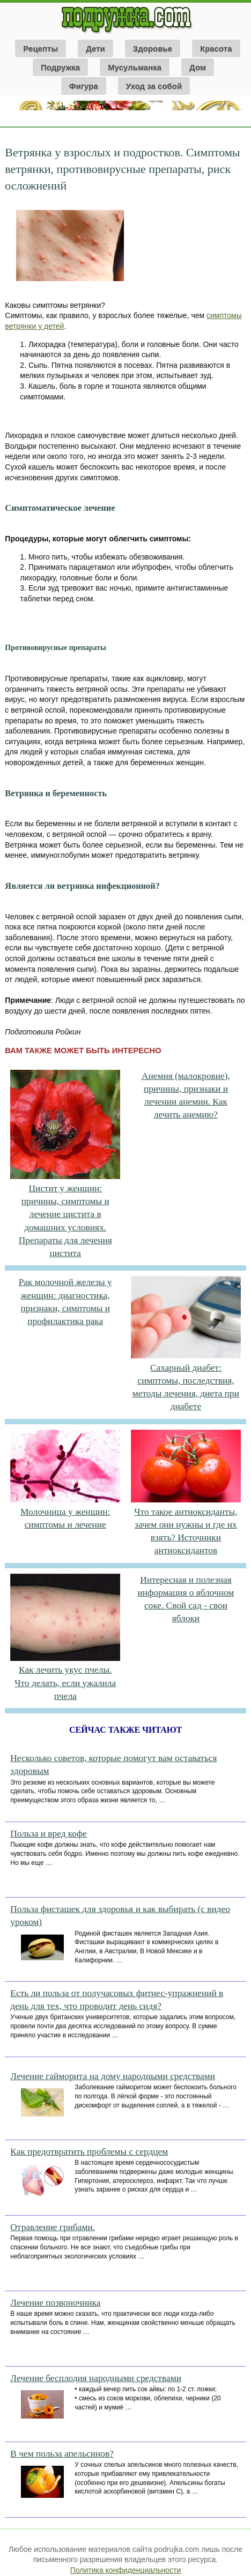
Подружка (60, 67)
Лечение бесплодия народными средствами (95, 2378)
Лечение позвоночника (55, 2303)
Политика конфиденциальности (125, 2570)
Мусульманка (134, 67)
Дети (95, 48)
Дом (197, 67)
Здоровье (152, 48)
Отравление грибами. (52, 2227)
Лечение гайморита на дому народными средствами (112, 2076)
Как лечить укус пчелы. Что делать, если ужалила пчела (65, 1683)
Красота (216, 48)
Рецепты (40, 48)
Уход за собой (154, 85)
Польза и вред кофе (48, 1834)
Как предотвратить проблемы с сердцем (89, 2152)
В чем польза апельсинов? (61, 2454)
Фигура (83, 85)
